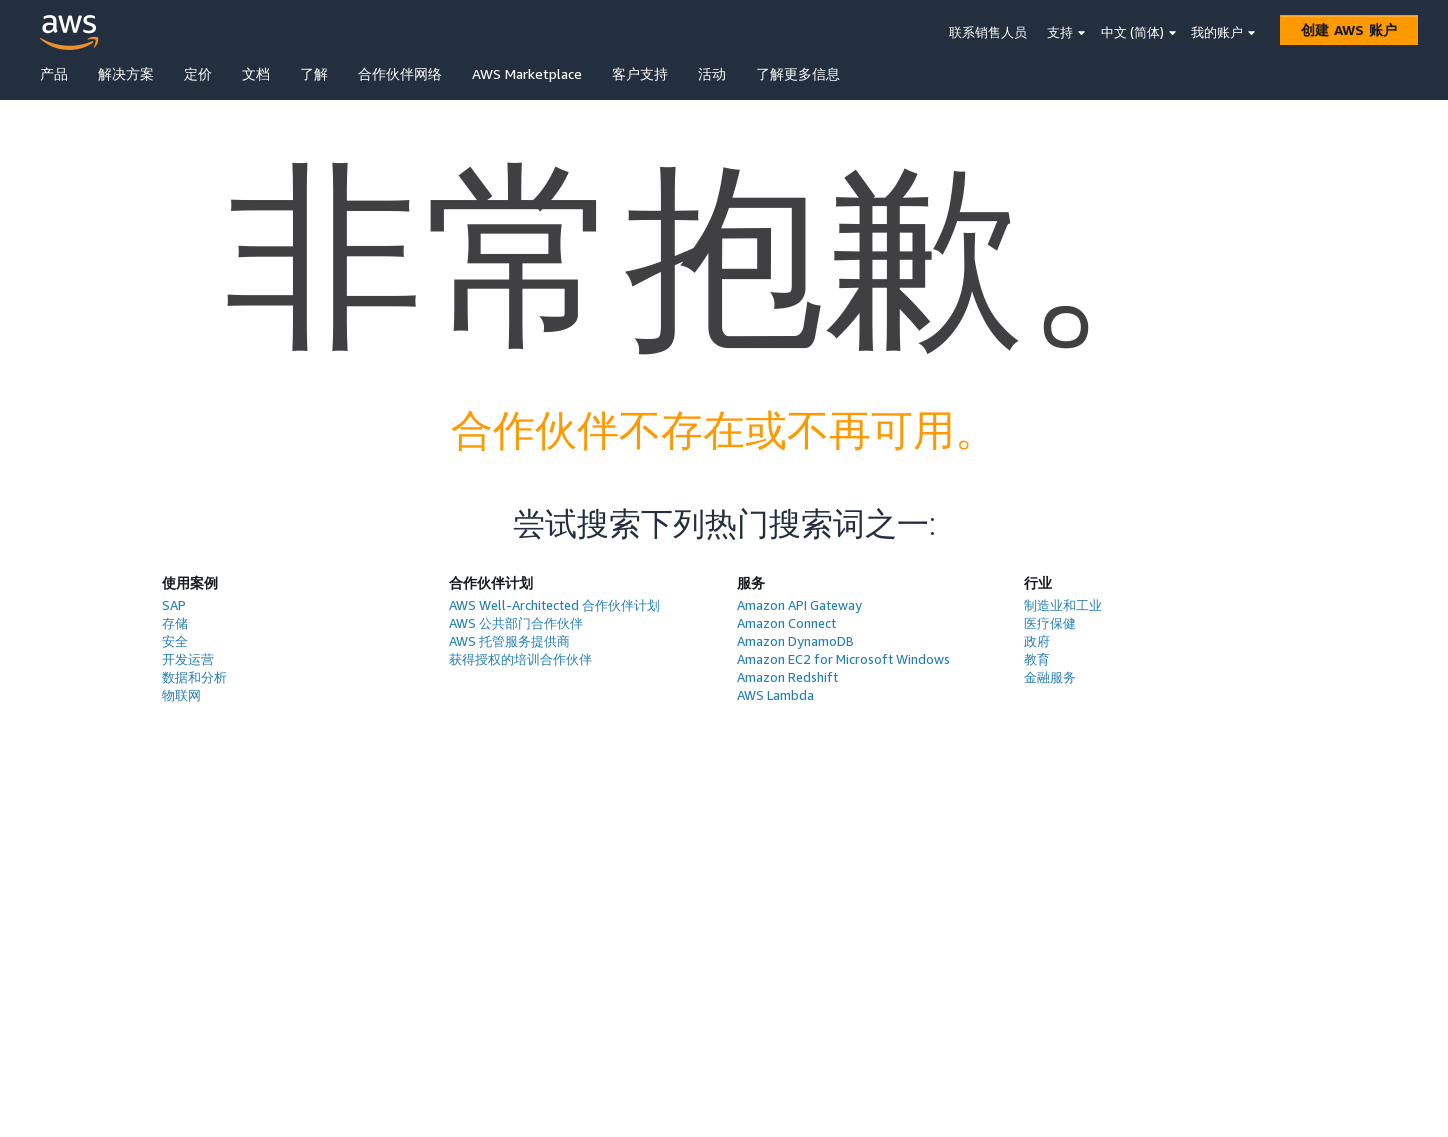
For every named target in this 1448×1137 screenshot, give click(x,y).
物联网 (181, 695)
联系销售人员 (988, 32)
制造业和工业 (1063, 605)
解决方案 (126, 73)
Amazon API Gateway (799, 605)
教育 (1037, 659)
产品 (54, 73)
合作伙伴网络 (400, 73)
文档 (256, 73)
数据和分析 (194, 677)
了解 (314, 73)
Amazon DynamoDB (795, 641)
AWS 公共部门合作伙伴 (516, 623)
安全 (175, 641)
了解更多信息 (798, 73)
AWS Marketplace (527, 73)
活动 (712, 73)
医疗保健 (1050, 623)
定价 (198, 73)
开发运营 (188, 659)
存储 (175, 623)
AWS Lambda (775, 695)
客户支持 (640, 73)
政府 (1037, 641)
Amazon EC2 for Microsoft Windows (843, 659)
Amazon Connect (786, 623)
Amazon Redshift (787, 677)
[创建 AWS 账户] (1349, 30)
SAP (174, 605)
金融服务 (1050, 677)
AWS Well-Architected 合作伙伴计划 (554, 605)
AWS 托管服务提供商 (509, 641)
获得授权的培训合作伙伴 (520, 659)
